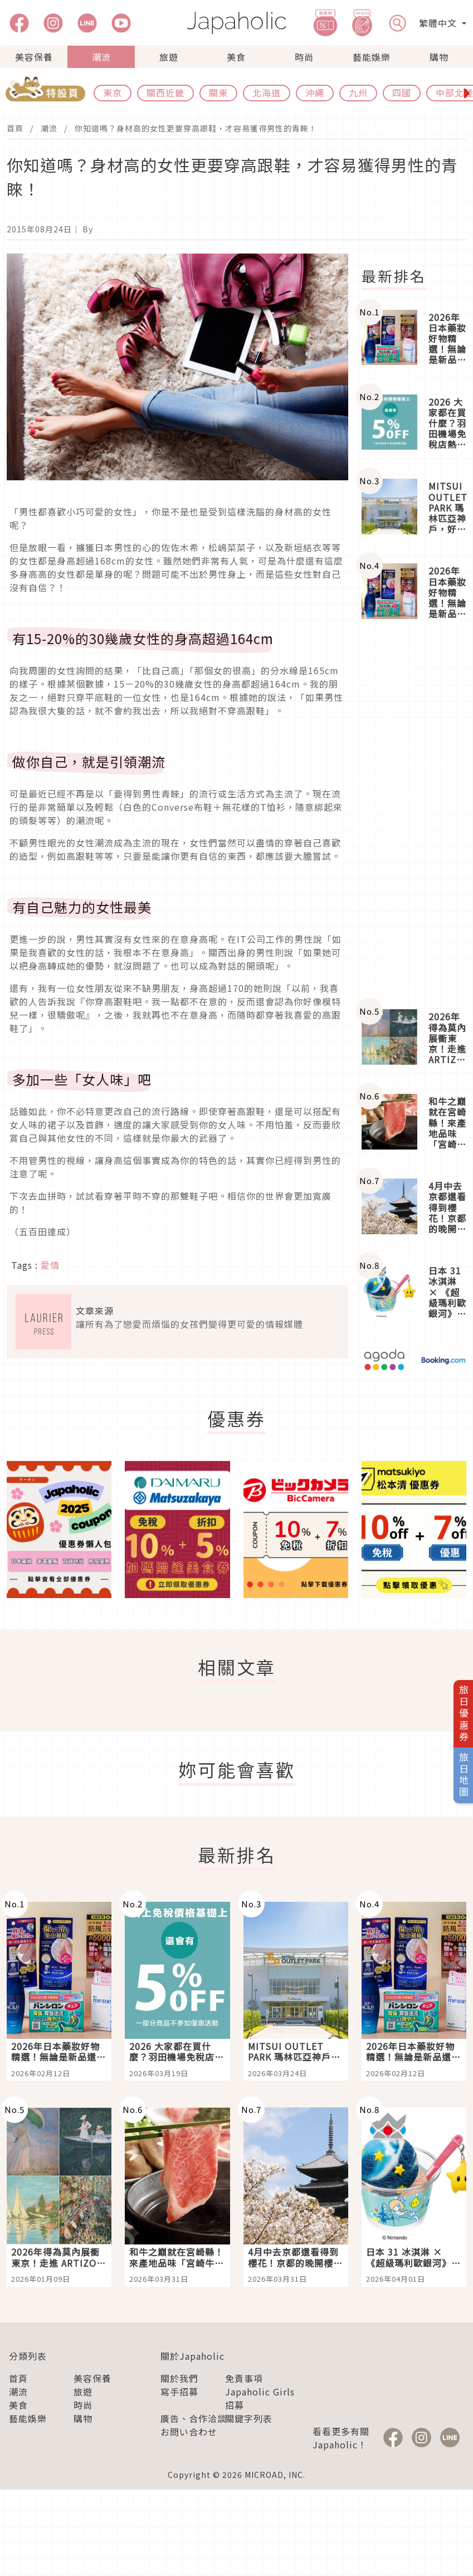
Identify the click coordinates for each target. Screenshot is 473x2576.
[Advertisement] (414, 815)
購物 (439, 57)
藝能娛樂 (372, 57)
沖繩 (314, 92)
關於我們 (179, 2378)
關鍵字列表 (248, 2418)
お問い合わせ (188, 2431)
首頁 (15, 128)
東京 (112, 92)
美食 (236, 57)
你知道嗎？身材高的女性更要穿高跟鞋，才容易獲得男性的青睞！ (196, 128)
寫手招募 (179, 2391)
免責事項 (244, 2378)
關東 (218, 92)
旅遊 (168, 57)
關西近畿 (165, 92)
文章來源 (95, 1310)
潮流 (101, 57)
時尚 (304, 57)
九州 (358, 92)
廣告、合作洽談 (193, 2418)
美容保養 (34, 57)
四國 (401, 92)
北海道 (266, 92)
